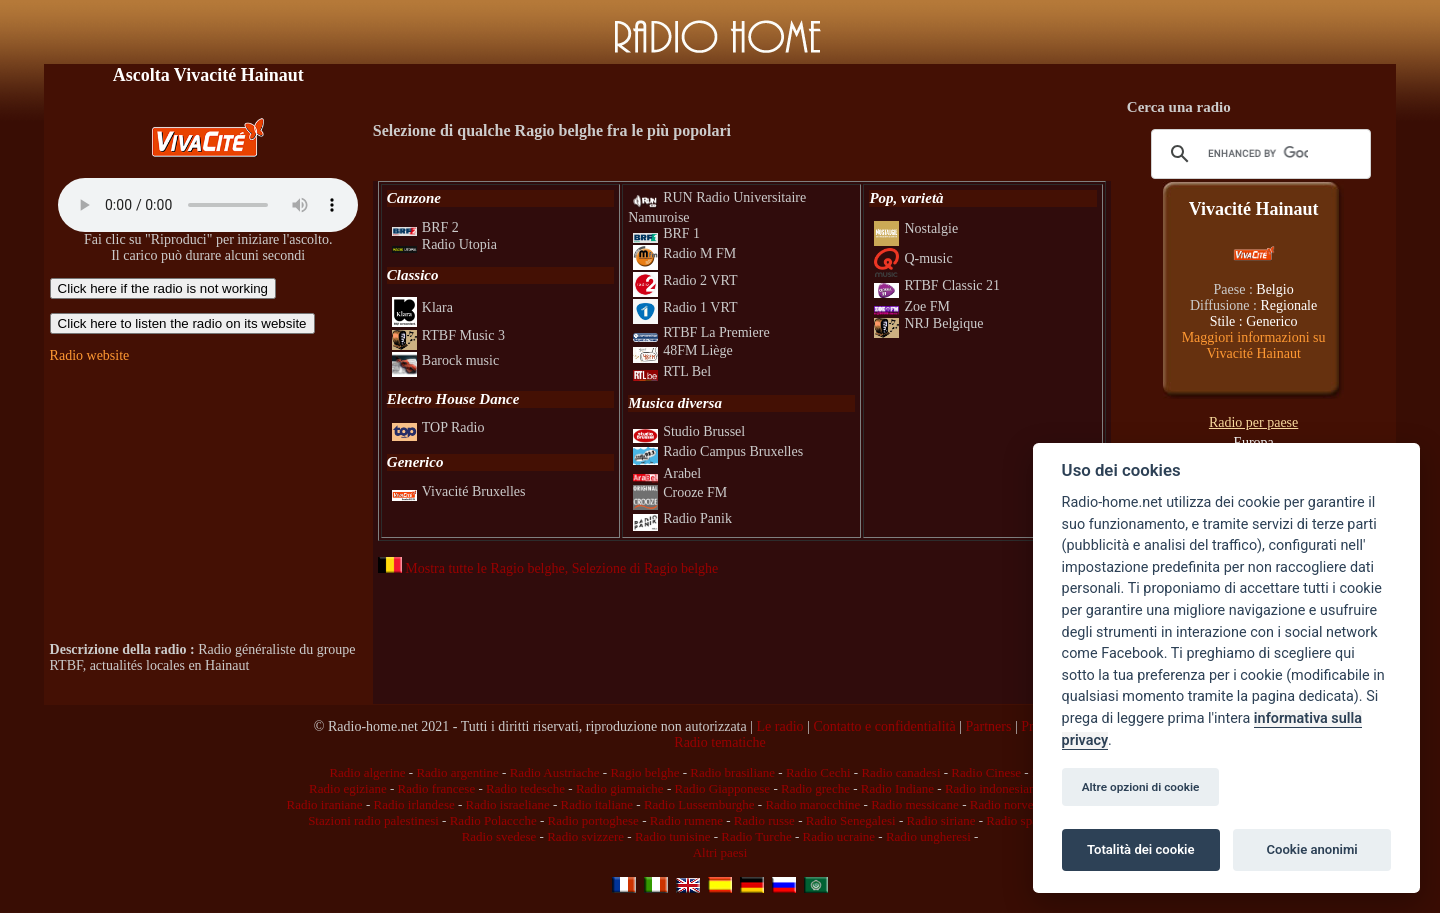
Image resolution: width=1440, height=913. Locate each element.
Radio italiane (597, 804)
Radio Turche (756, 836)
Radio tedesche (525, 788)
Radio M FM (684, 253)
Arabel (667, 473)
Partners (988, 726)
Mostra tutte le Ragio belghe (471, 568)
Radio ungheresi (928, 836)
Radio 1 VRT (685, 307)
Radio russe (764, 820)
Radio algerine (367, 772)
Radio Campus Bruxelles (718, 451)
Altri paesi (720, 852)
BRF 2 (425, 227)
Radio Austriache (555, 772)
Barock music (445, 360)
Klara (422, 307)
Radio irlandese (413, 804)
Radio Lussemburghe (699, 804)
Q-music (913, 258)
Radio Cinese (986, 772)
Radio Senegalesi (851, 820)
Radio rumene (686, 820)
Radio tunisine (672, 836)
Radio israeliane (508, 804)
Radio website (90, 355)
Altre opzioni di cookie (1141, 787)
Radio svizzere (585, 836)
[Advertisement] (208, 503)
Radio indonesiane (993, 788)
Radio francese (437, 788)
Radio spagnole (1026, 820)
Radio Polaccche (493, 820)
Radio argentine (457, 772)
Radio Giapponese (722, 788)
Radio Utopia (444, 244)
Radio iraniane (324, 804)
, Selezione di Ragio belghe (642, 568)
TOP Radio (438, 427)
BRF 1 (666, 233)
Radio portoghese (593, 820)
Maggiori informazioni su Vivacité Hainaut (1254, 345)
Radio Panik (682, 518)
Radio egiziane (348, 788)
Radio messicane (915, 804)
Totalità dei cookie (1141, 849)
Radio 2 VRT (685, 280)
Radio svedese (499, 836)
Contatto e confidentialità (884, 726)
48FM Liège (683, 350)
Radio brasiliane (732, 772)
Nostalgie (916, 228)
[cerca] (1258, 154)
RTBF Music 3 (448, 335)
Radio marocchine (812, 804)
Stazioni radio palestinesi (373, 820)
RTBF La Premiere (701, 332)
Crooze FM (680, 492)
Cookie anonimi (1311, 849)
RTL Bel (672, 371)
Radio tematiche (719, 742)
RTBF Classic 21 (937, 285)
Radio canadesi (900, 772)
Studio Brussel (689, 431)
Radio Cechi (818, 772)
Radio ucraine (839, 836)
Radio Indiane (897, 788)
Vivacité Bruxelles (459, 491)
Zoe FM (912, 306)
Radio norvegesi (1012, 804)
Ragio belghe (644, 772)
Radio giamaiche (620, 788)
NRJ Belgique (928, 323)
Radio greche (815, 788)
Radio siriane (940, 820)
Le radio (780, 726)
